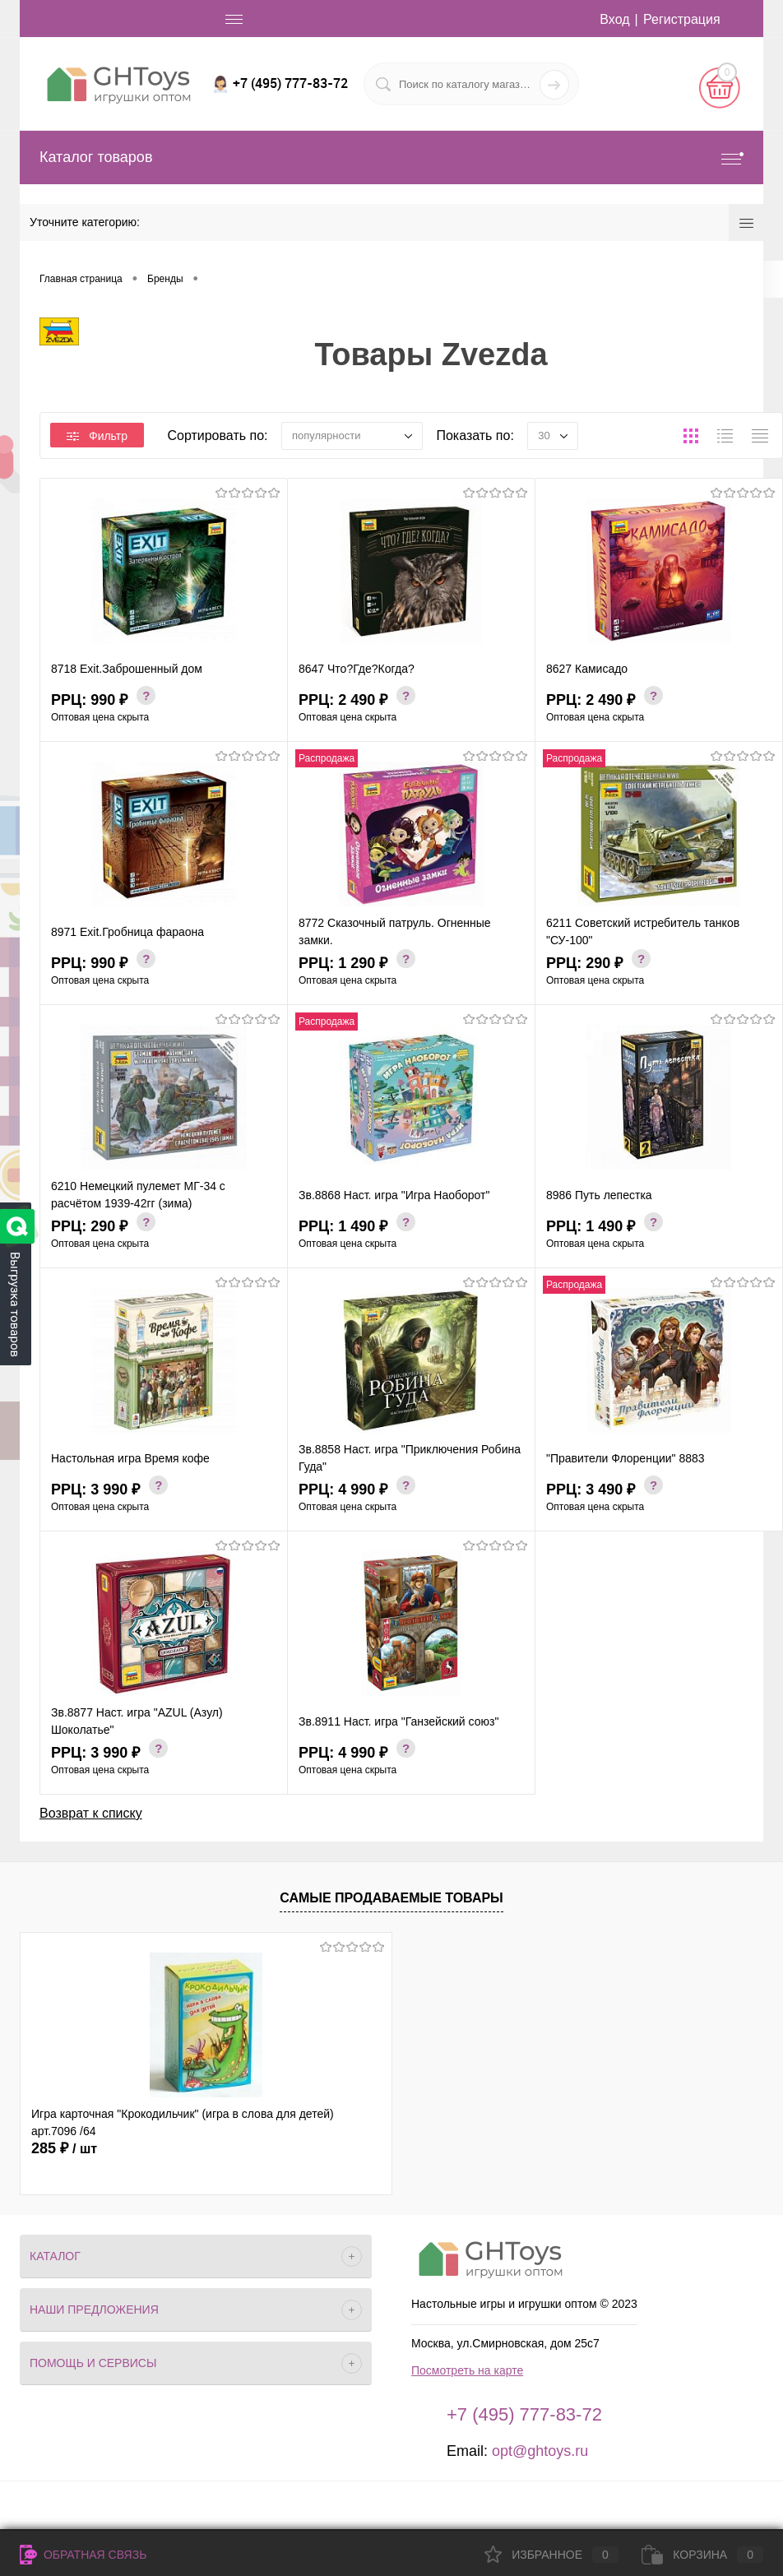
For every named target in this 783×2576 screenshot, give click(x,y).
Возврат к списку (90, 1813)
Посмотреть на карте (467, 2370)
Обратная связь (83, 2554)
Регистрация (681, 19)
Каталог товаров (391, 157)
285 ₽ (64, 2148)
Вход (614, 19)
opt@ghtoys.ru (540, 2451)
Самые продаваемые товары (391, 1898)
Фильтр (97, 435)
